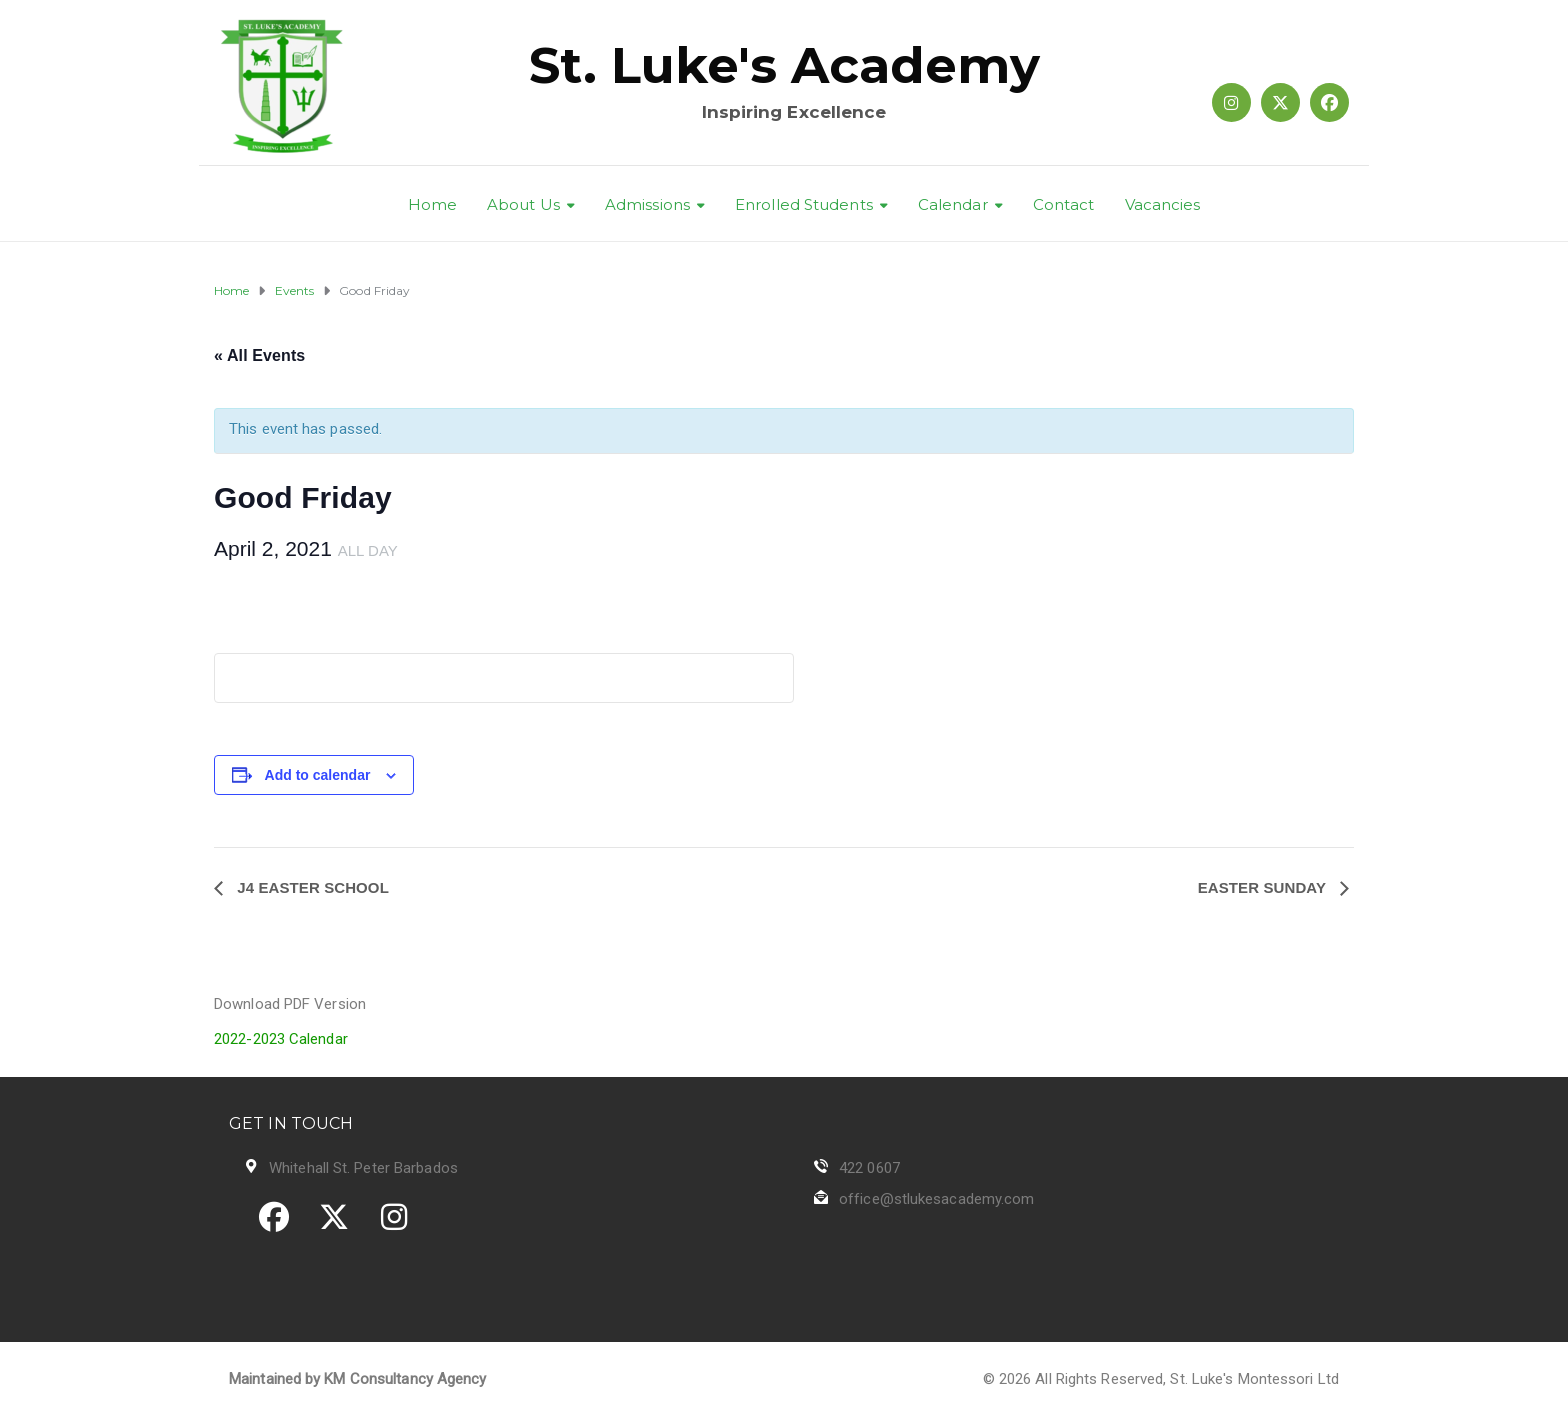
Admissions (647, 204)
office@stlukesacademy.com (937, 1199)
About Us (523, 204)
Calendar (953, 204)
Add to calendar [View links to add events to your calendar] (318, 775)
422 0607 (869, 1168)
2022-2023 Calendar (281, 1039)
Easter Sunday (1264, 887)
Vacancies (1163, 204)
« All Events (259, 355)
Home (432, 204)
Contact (1064, 204)
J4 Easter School (311, 887)
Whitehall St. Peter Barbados (363, 1168)
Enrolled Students (804, 204)
